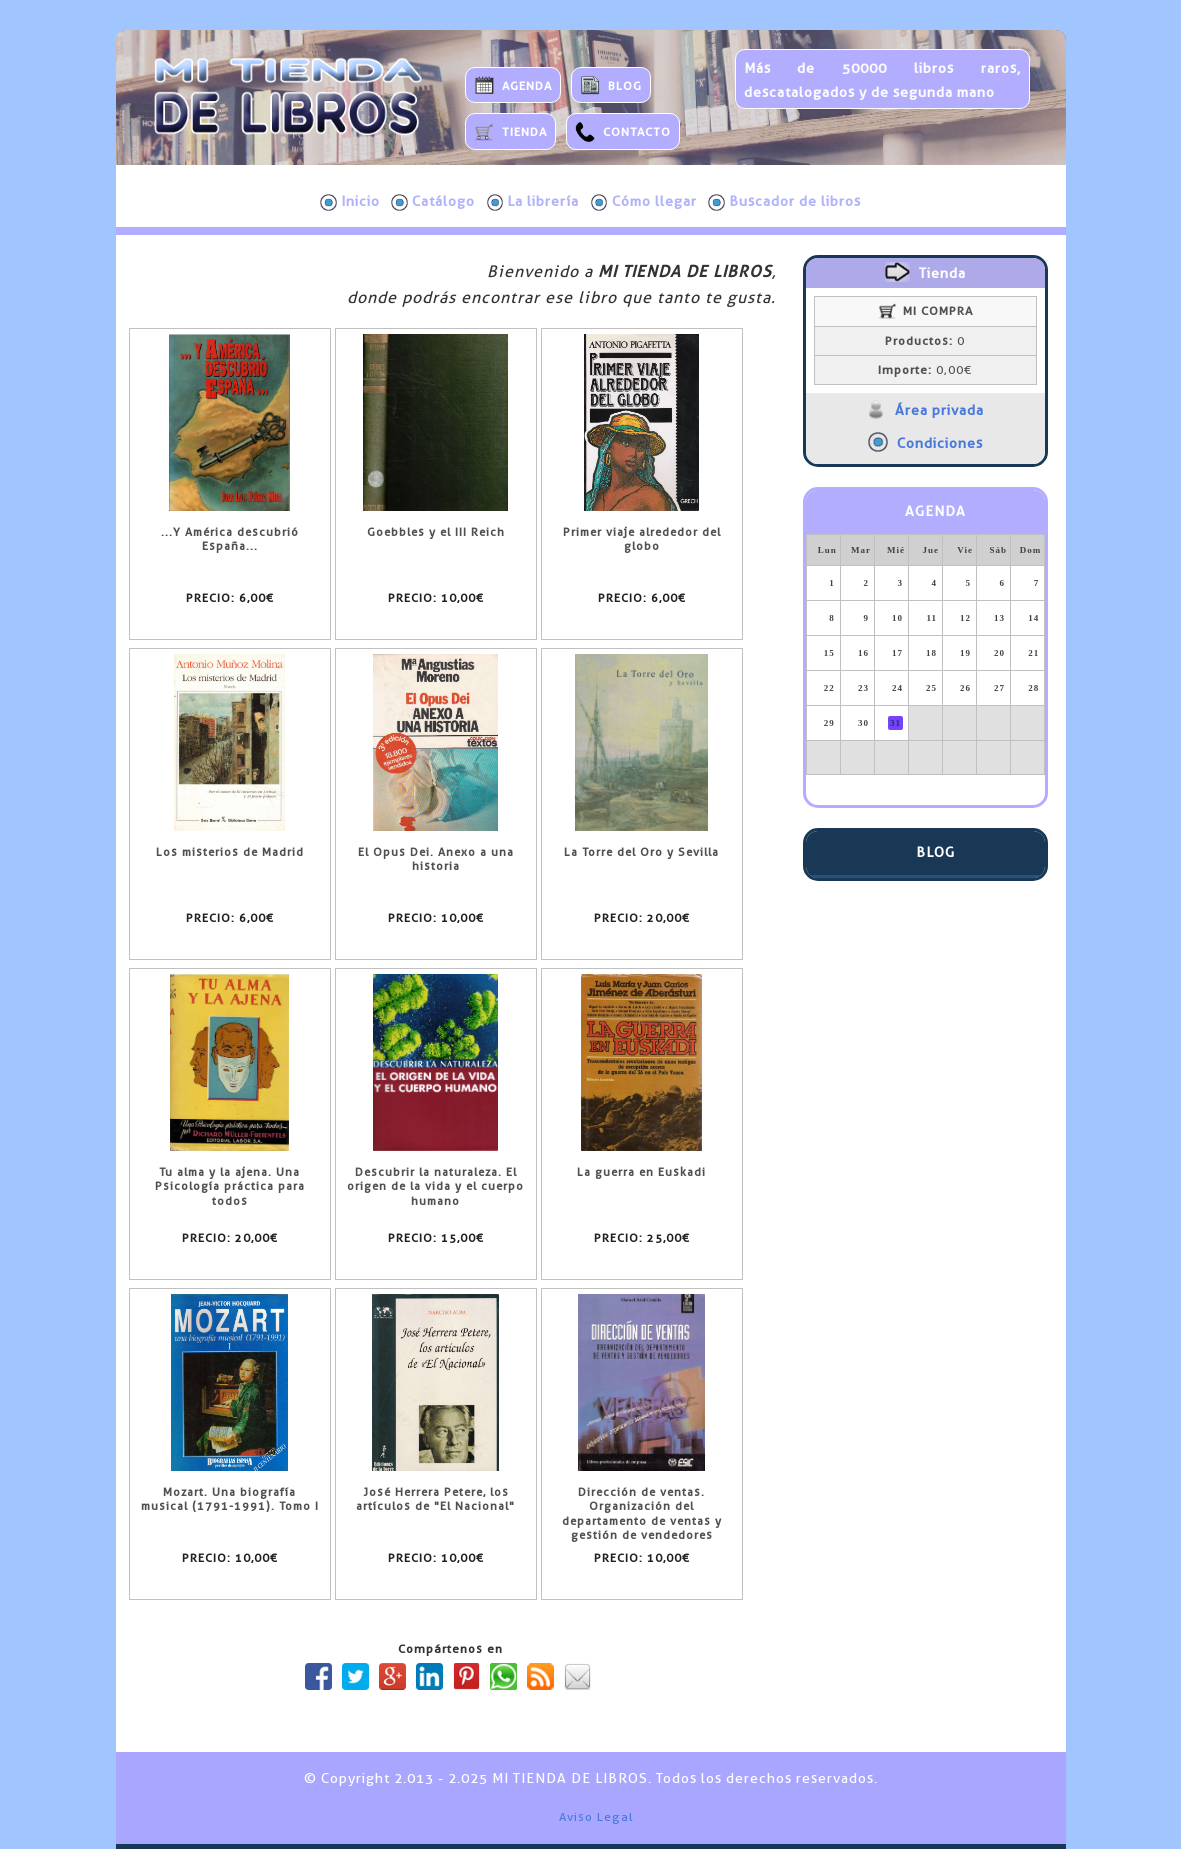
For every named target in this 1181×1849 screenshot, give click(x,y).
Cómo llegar (644, 202)
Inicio (350, 202)
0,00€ (925, 370)
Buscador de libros (784, 202)
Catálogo (433, 202)
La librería (533, 202)
